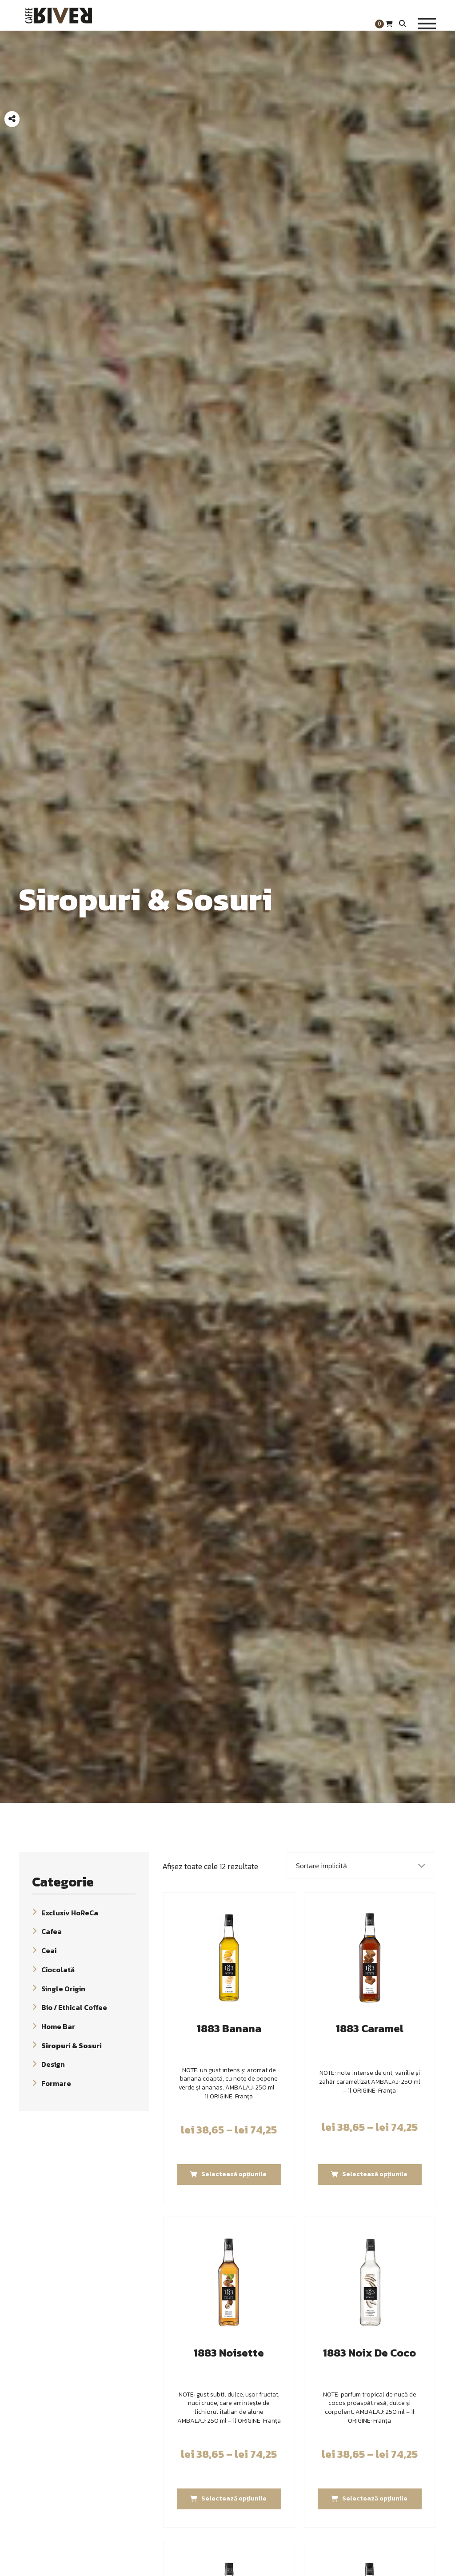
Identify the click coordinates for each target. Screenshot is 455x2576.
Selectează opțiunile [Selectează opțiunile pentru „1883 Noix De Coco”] (374, 2498)
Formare (56, 2083)
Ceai (48, 1950)
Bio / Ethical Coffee (74, 2007)
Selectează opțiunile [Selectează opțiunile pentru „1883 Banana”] (234, 2174)
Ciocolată (58, 1969)
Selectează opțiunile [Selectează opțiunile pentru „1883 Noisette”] (234, 2498)
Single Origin (63, 1988)
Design (53, 2064)
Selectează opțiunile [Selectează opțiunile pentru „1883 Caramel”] (374, 2174)
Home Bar (58, 2026)
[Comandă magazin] (360, 1865)
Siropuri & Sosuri (71, 2045)
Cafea (51, 1931)
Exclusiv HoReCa (69, 1912)
